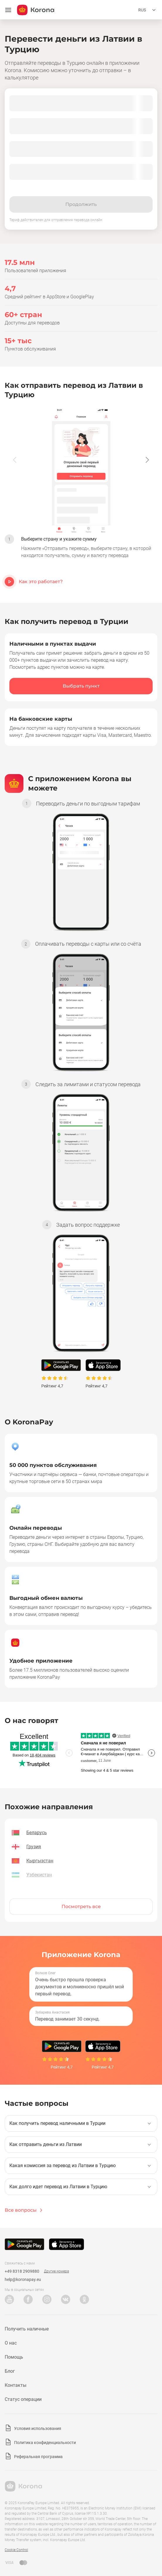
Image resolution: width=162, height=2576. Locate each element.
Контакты (15, 2385)
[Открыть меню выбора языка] (147, 9)
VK (65, 2299)
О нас (11, 2343)
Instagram (47, 2299)
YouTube (9, 2299)
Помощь (14, 2357)
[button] (147, 460)
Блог (10, 2371)
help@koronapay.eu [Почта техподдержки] (23, 2279)
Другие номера (56, 2271)
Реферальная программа (38, 2456)
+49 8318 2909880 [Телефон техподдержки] (22, 2271)
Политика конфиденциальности (45, 2442)
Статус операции (23, 2399)
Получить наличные (27, 2329)
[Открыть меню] (8, 9)
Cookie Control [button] (16, 2550)
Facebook (28, 2299)
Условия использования (37, 2428)
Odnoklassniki (84, 2299)
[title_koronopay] (35, 10)
